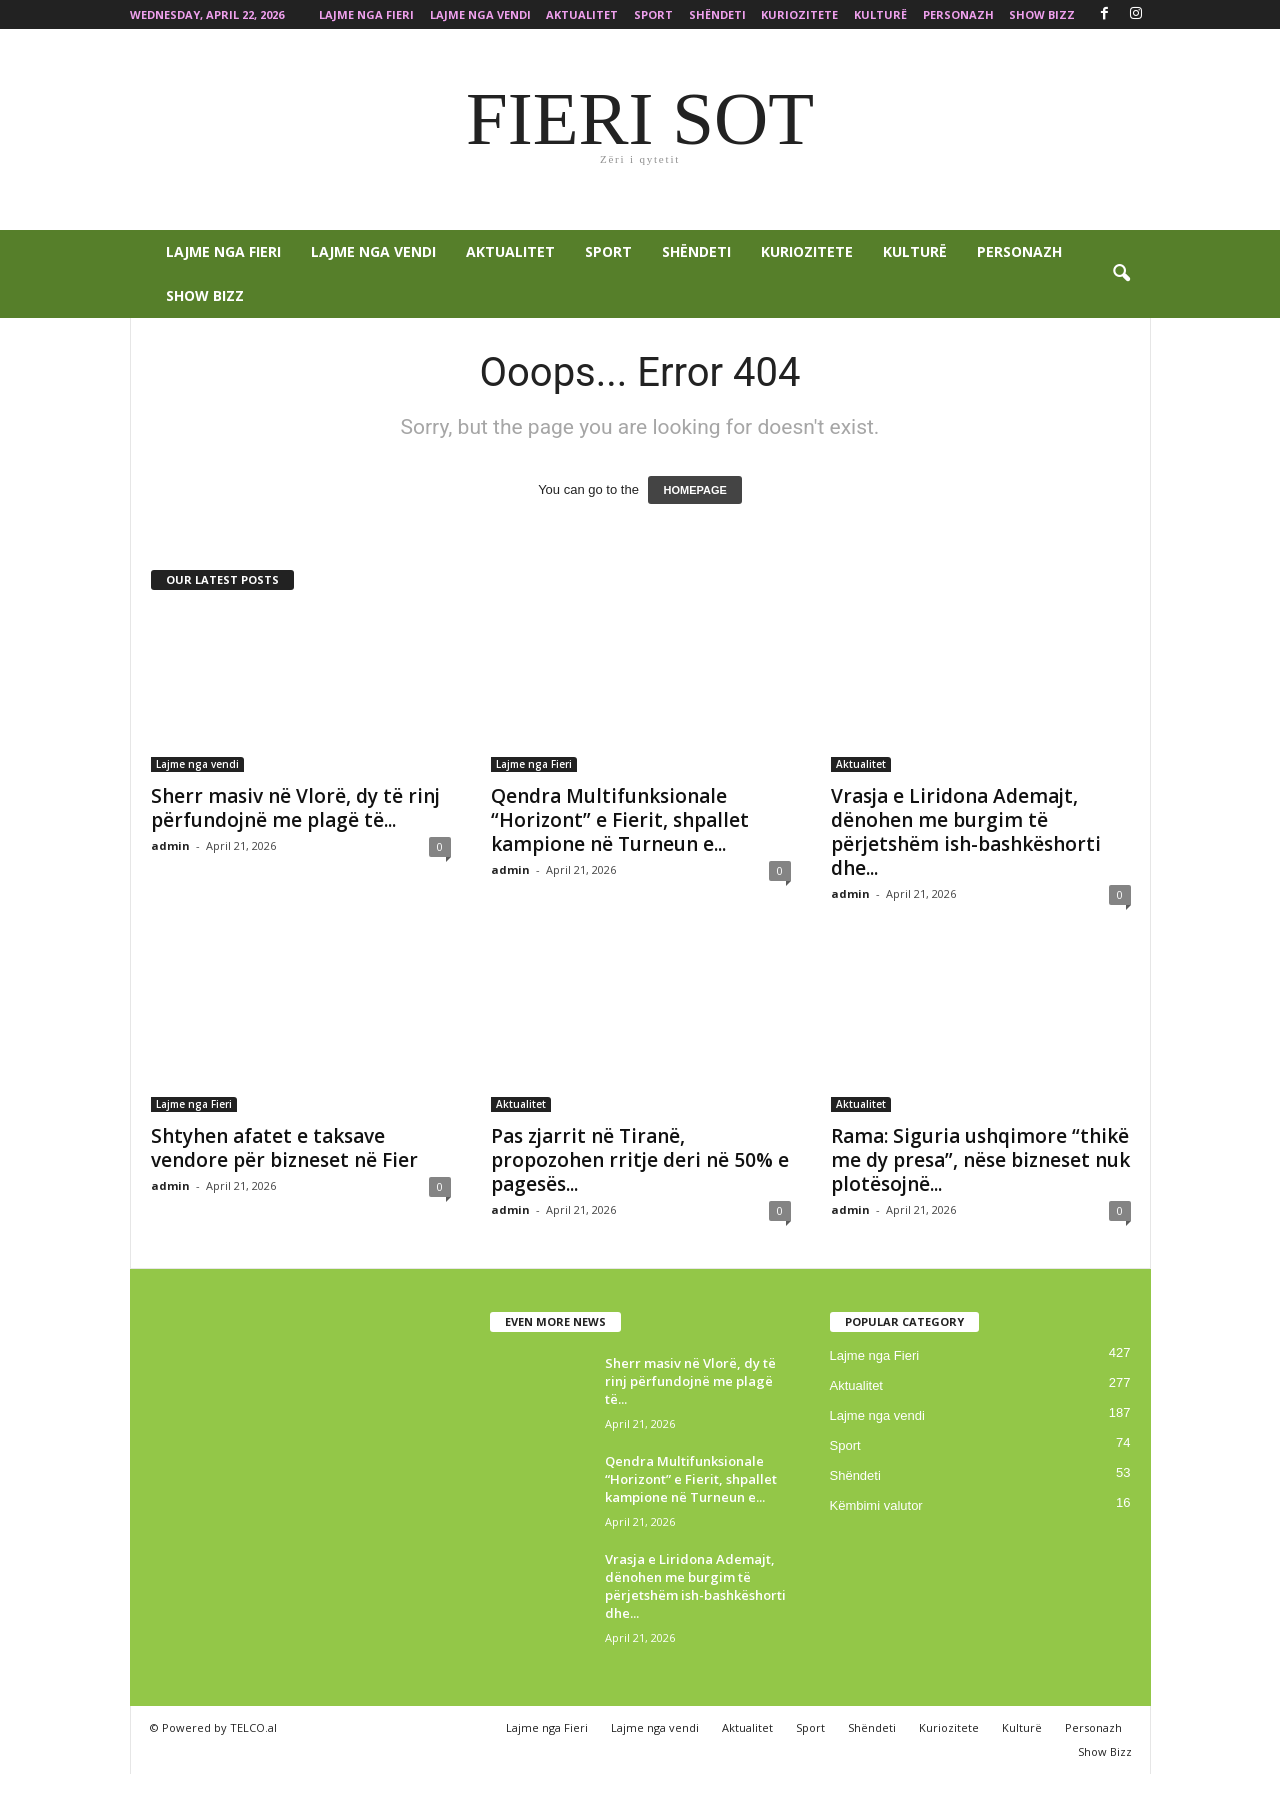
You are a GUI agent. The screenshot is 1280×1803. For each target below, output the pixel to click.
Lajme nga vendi (480, 14)
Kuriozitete (799, 14)
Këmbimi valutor (876, 1505)
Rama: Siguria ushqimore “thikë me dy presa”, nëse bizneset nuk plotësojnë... (980, 1160)
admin (170, 845)
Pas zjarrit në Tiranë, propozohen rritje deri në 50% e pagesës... (640, 1160)
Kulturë (880, 14)
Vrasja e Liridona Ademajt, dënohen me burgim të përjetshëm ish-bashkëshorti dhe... (966, 832)
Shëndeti (717, 14)
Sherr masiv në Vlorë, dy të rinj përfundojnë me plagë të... (295, 808)
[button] (1121, 274)
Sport (653, 14)
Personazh (958, 14)
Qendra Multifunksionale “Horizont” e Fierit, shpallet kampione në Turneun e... (620, 820)
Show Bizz (1042, 14)
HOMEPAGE (694, 490)
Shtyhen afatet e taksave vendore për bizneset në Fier (284, 1148)
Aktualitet (582, 14)
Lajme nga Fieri (366, 14)
